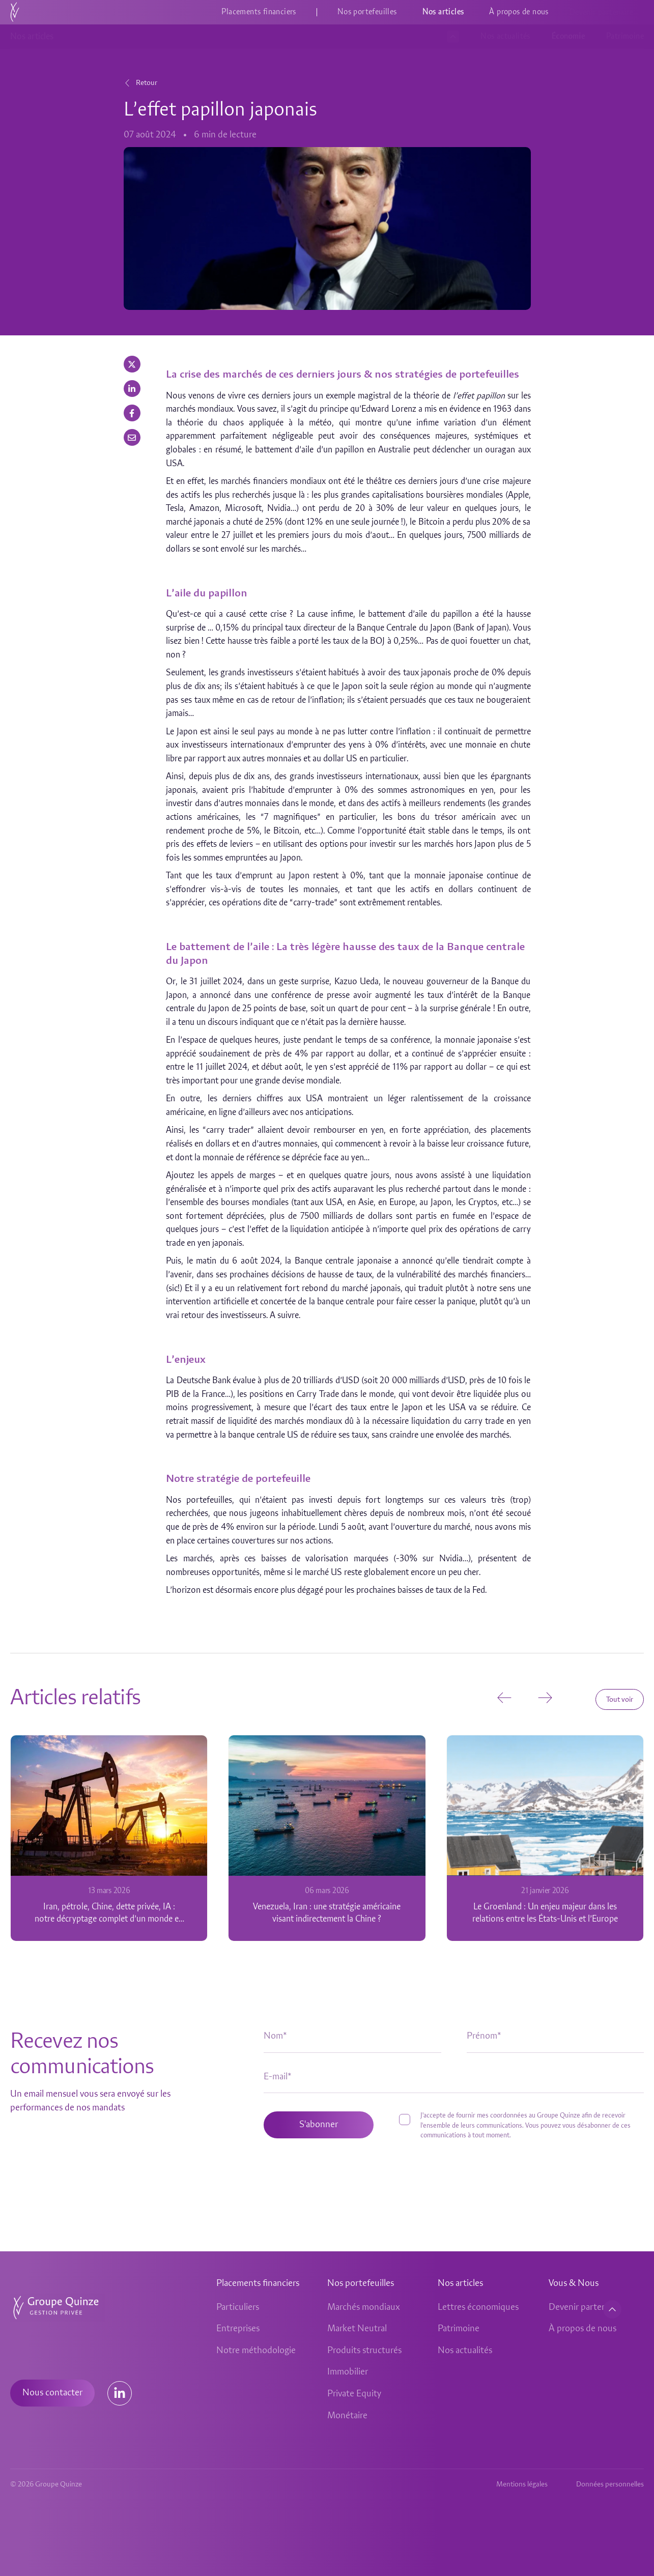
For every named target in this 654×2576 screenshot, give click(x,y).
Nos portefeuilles (367, 12)
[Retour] (127, 83)
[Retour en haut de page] (612, 2309)
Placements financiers (258, 12)
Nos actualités (505, 37)
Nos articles (443, 12)
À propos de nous (518, 12)
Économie (568, 37)
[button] (132, 364)
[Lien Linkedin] (119, 2393)
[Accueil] (14, 12)
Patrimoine (625, 37)
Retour (146, 83)
